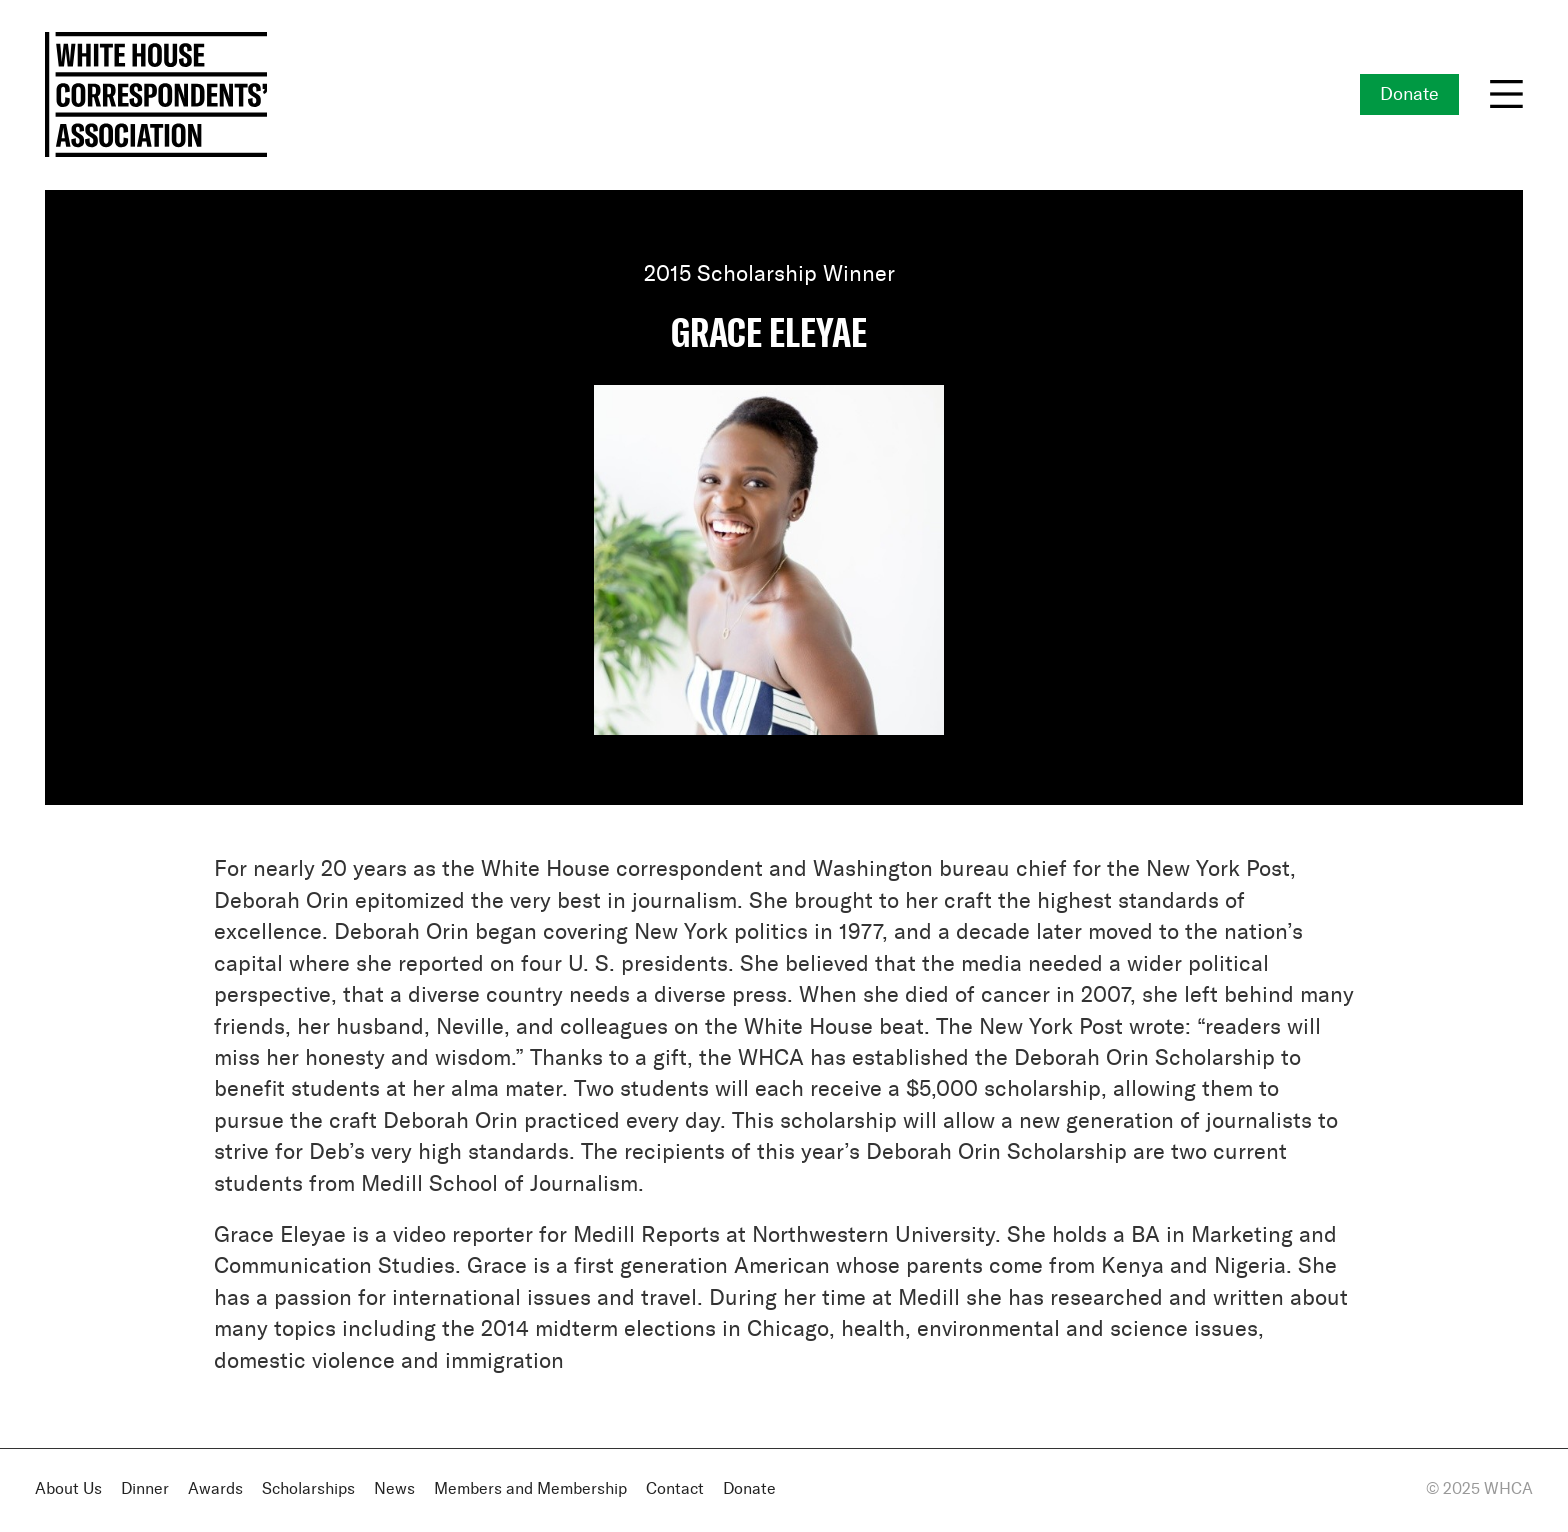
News (394, 1489)
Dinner (145, 1489)
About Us (68, 1489)
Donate (1409, 95)
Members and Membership (530, 1489)
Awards (215, 1489)
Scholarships (308, 1489)
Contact (675, 1489)
